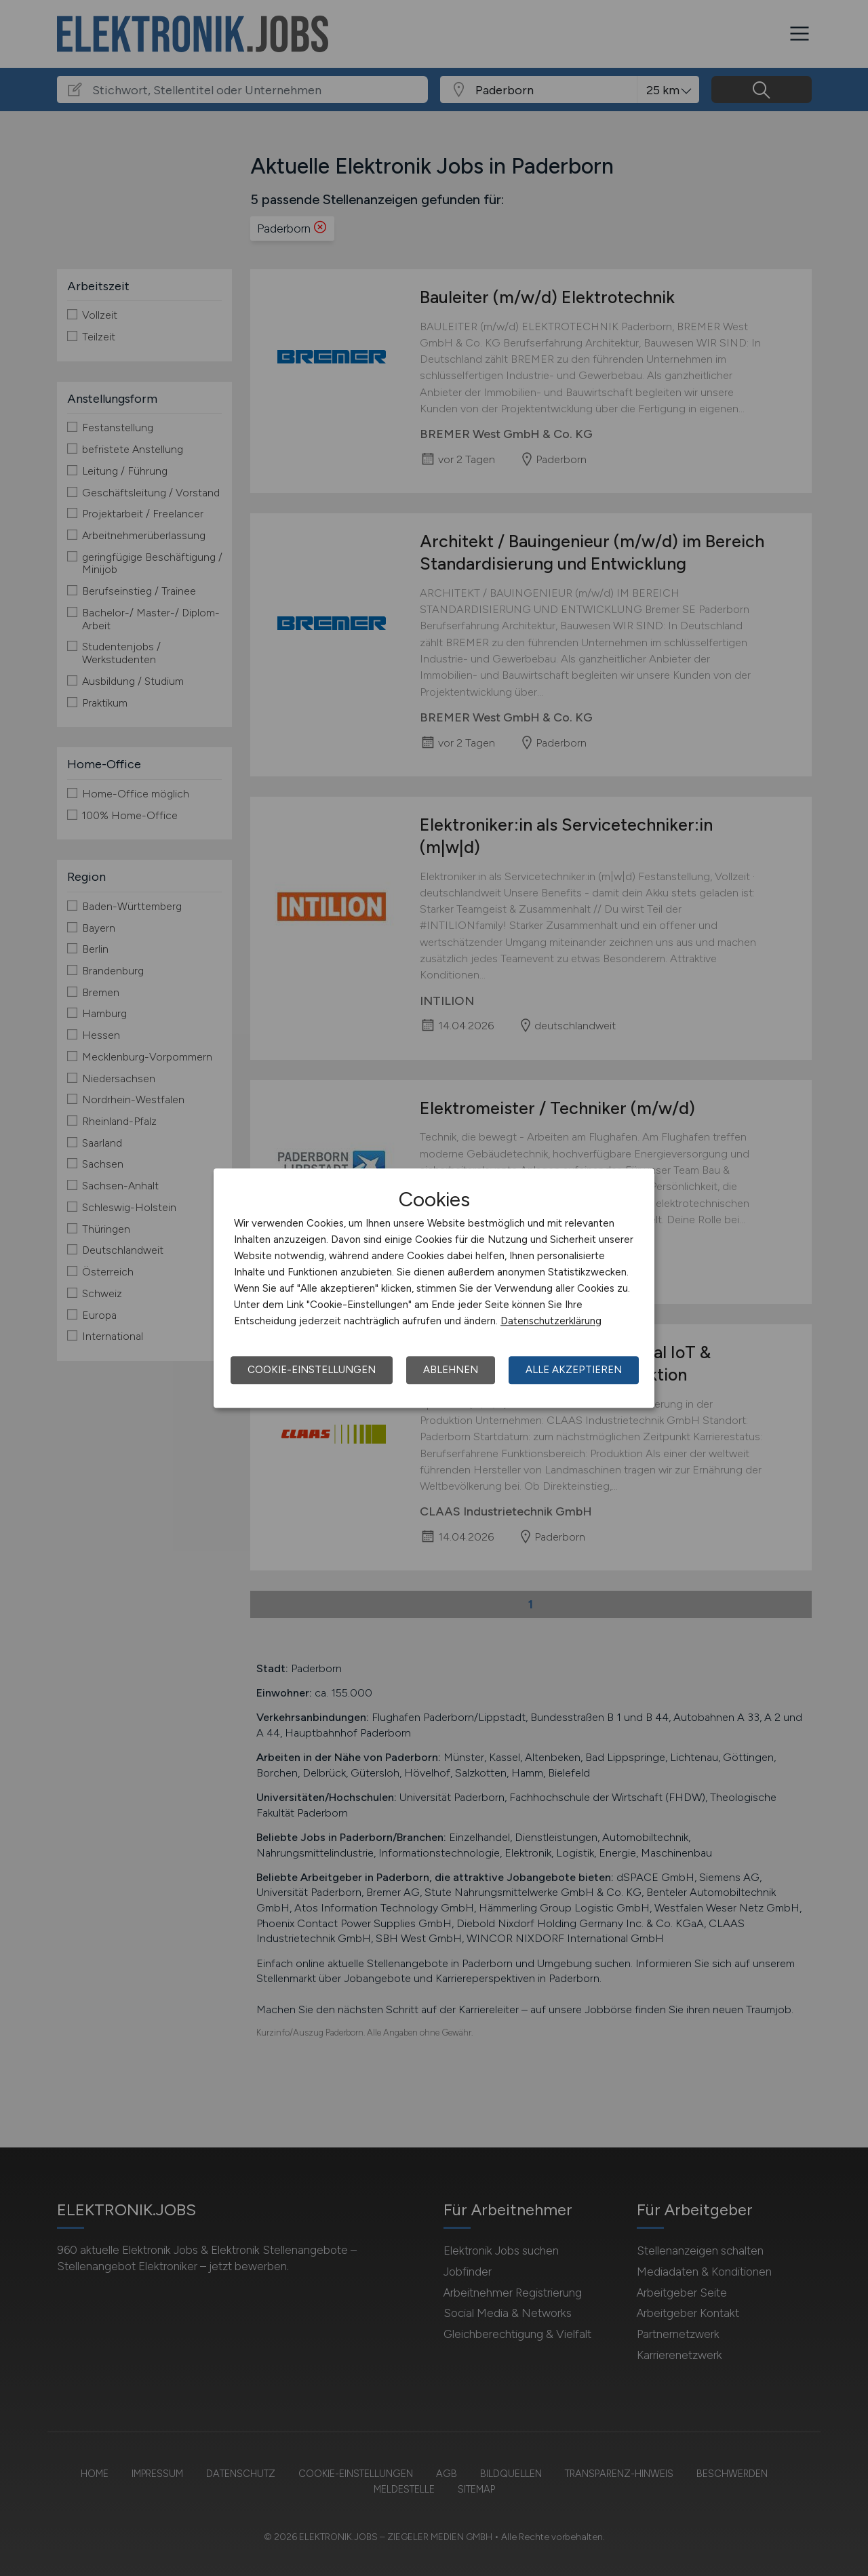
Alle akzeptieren (574, 1370)
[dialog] (434, 1288)
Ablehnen (450, 1370)
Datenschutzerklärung (550, 1321)
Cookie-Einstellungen (312, 1370)
